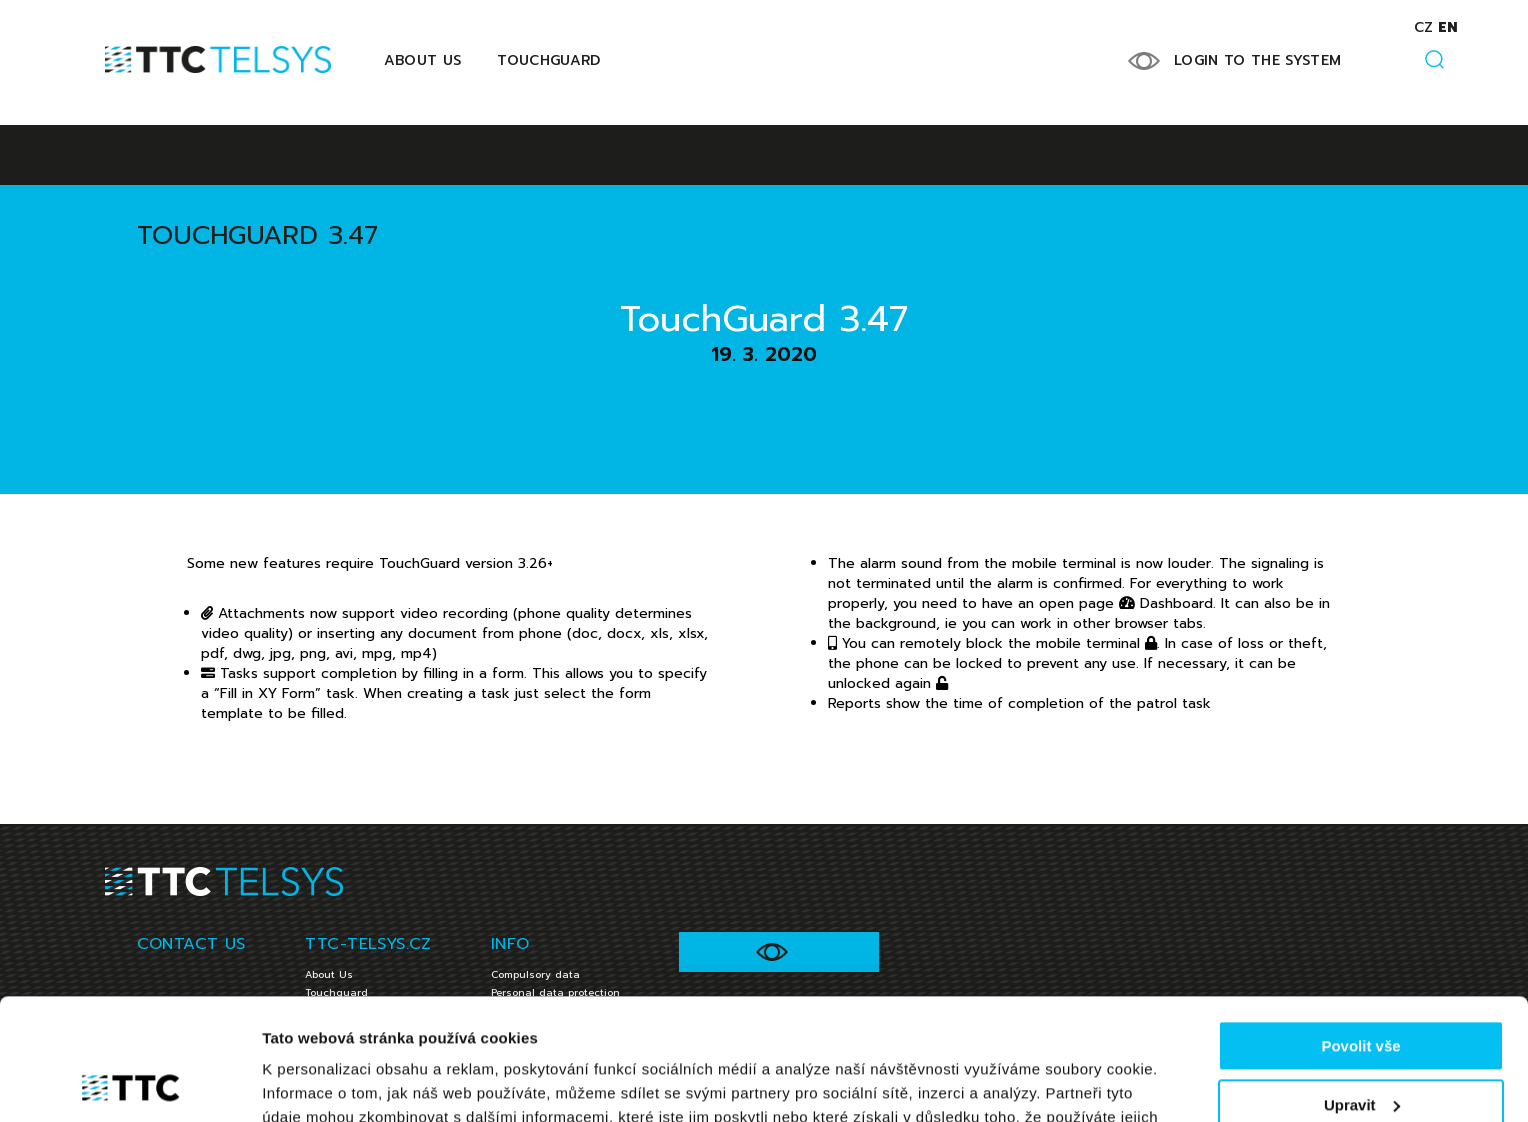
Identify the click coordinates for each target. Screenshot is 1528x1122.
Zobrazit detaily (318, 1082)
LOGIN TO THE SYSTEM (1258, 60)
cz (1423, 27)
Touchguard (549, 60)
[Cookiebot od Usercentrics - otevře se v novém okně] (129, 1083)
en (1447, 27)
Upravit (1362, 990)
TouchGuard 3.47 (257, 235)
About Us (423, 60)
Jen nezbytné (1360, 1049)
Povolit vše (1360, 932)
